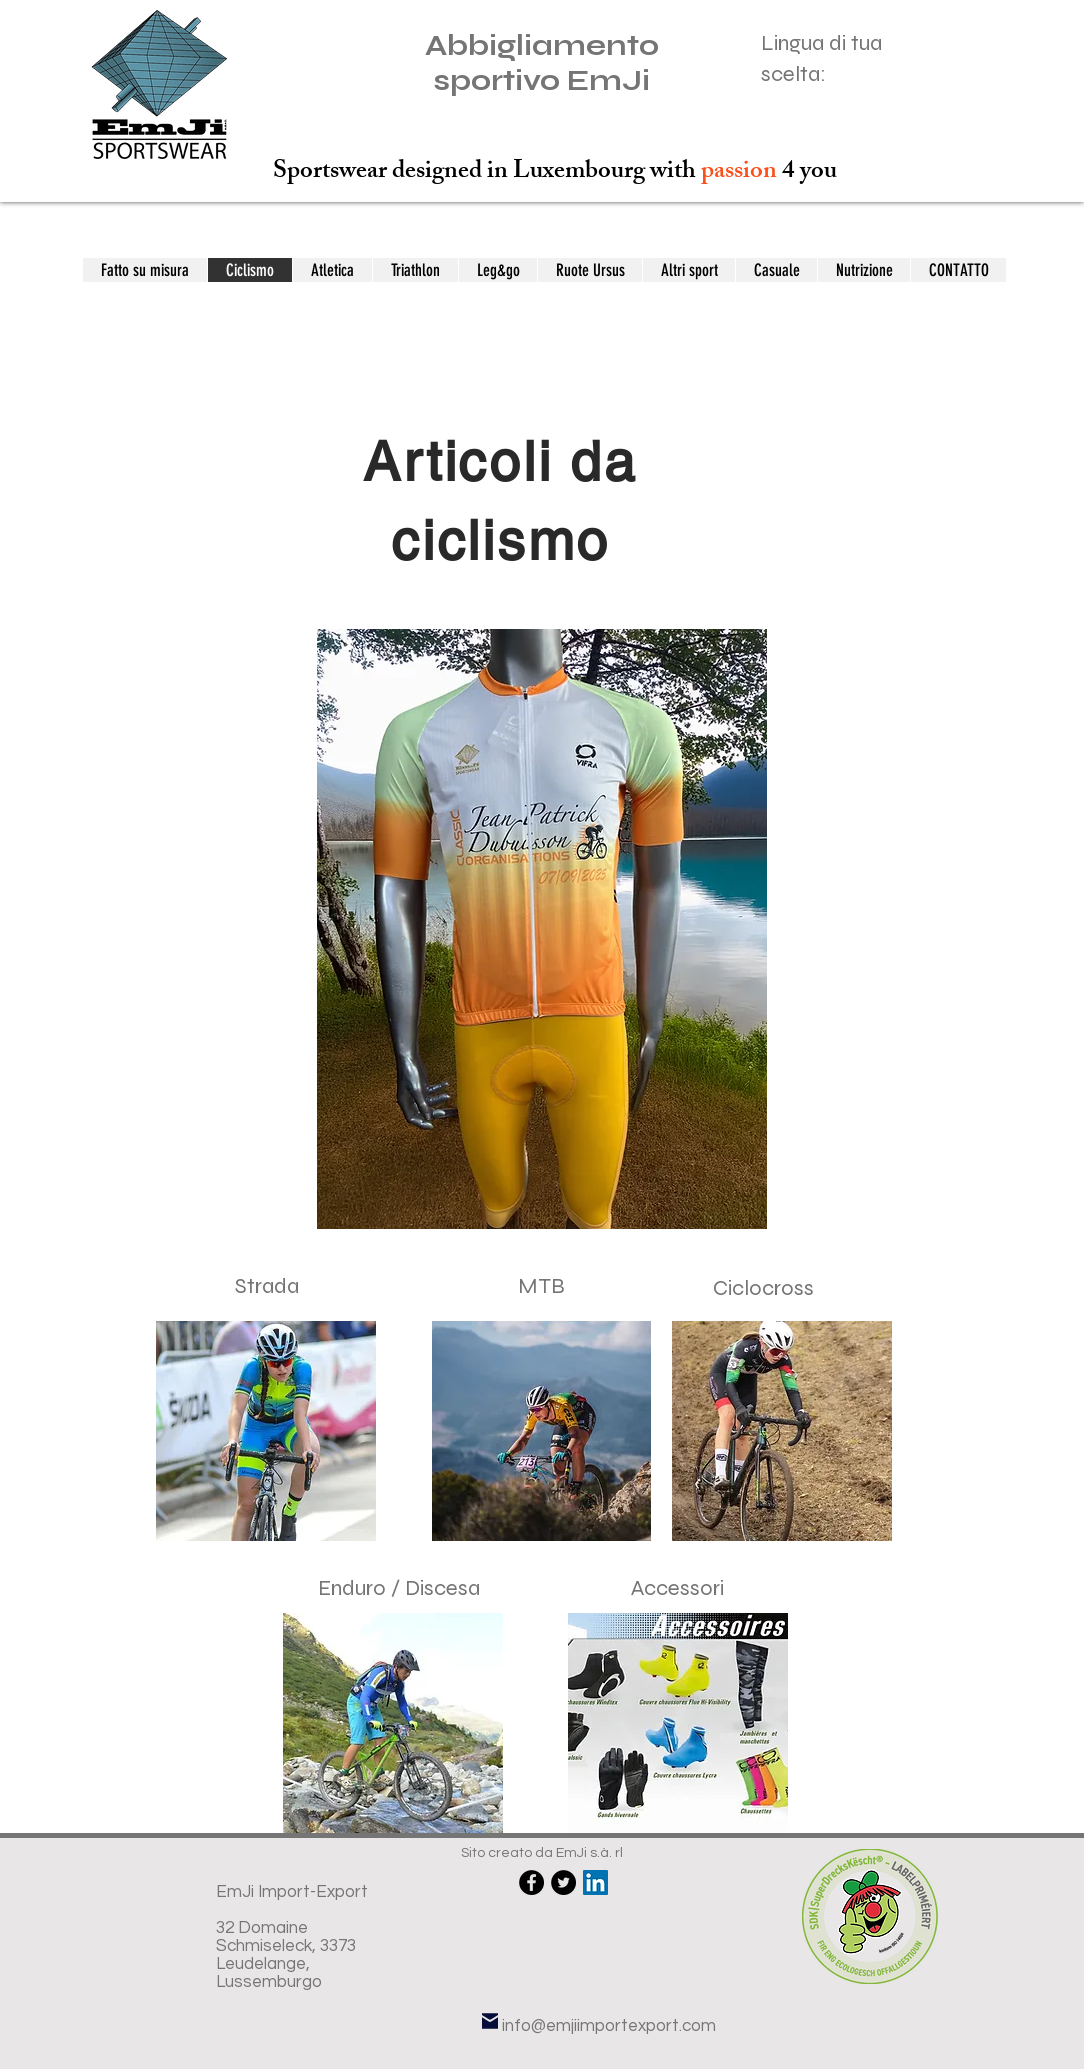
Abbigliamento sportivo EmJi (542, 63)
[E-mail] (490, 2021)
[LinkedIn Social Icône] (595, 1882)
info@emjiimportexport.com (609, 2026)
